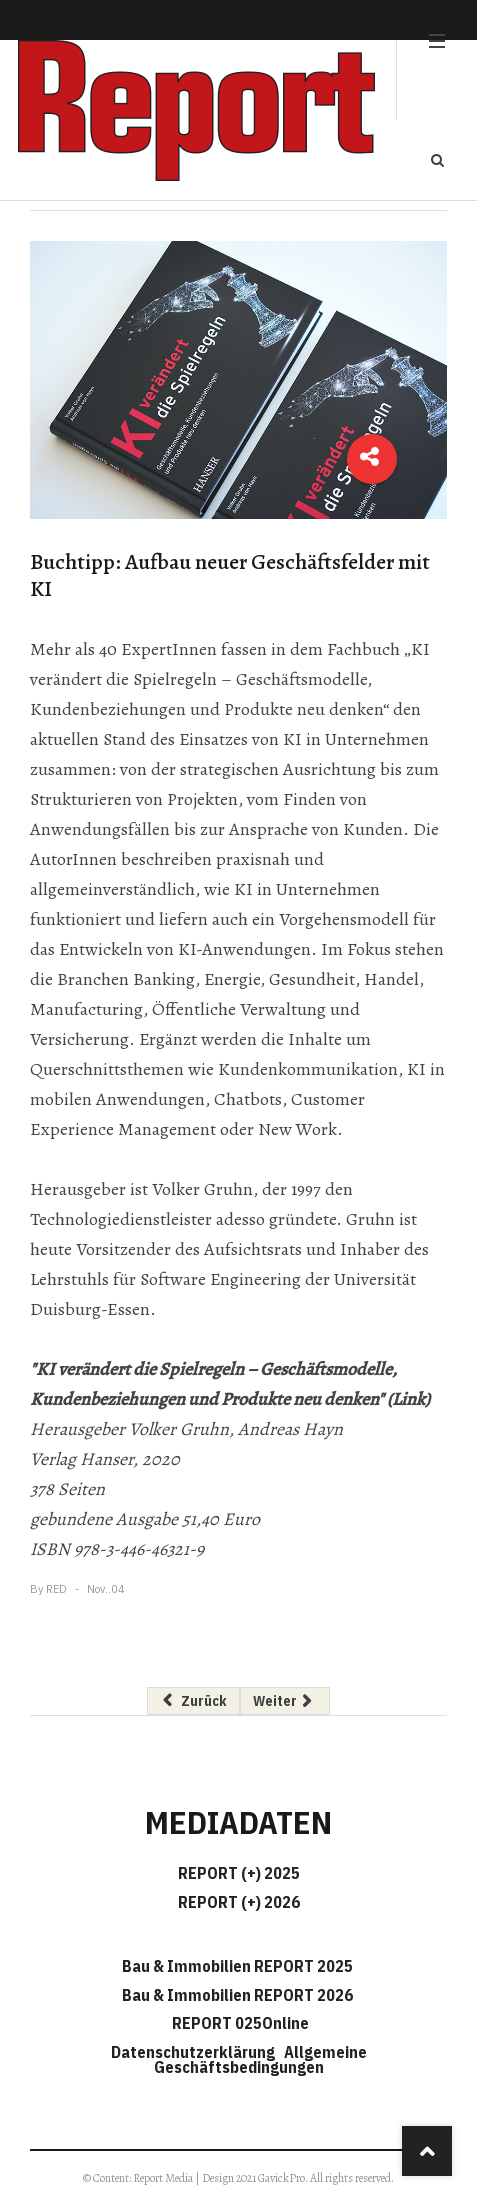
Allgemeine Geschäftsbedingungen (260, 2059)
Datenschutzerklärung (196, 2052)
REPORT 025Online (239, 2023)
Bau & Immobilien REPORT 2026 (237, 1995)
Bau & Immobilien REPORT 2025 (237, 1966)
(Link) (408, 1399)
